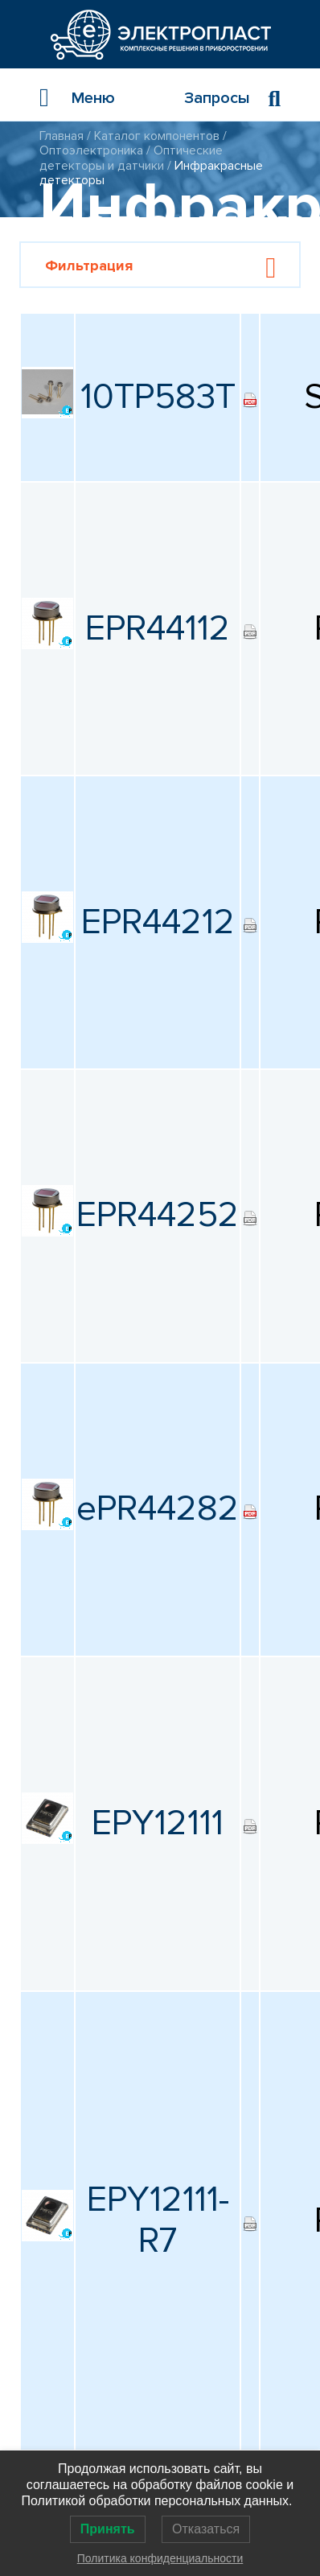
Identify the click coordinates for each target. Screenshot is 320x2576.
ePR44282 (157, 1508)
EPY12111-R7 (158, 2220)
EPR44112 (157, 628)
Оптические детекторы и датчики (131, 157)
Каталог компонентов (156, 136)
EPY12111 (158, 1823)
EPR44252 (157, 1215)
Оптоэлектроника (91, 150)
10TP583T (158, 396)
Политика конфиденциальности (160, 2558)
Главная (61, 136)
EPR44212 (158, 922)
